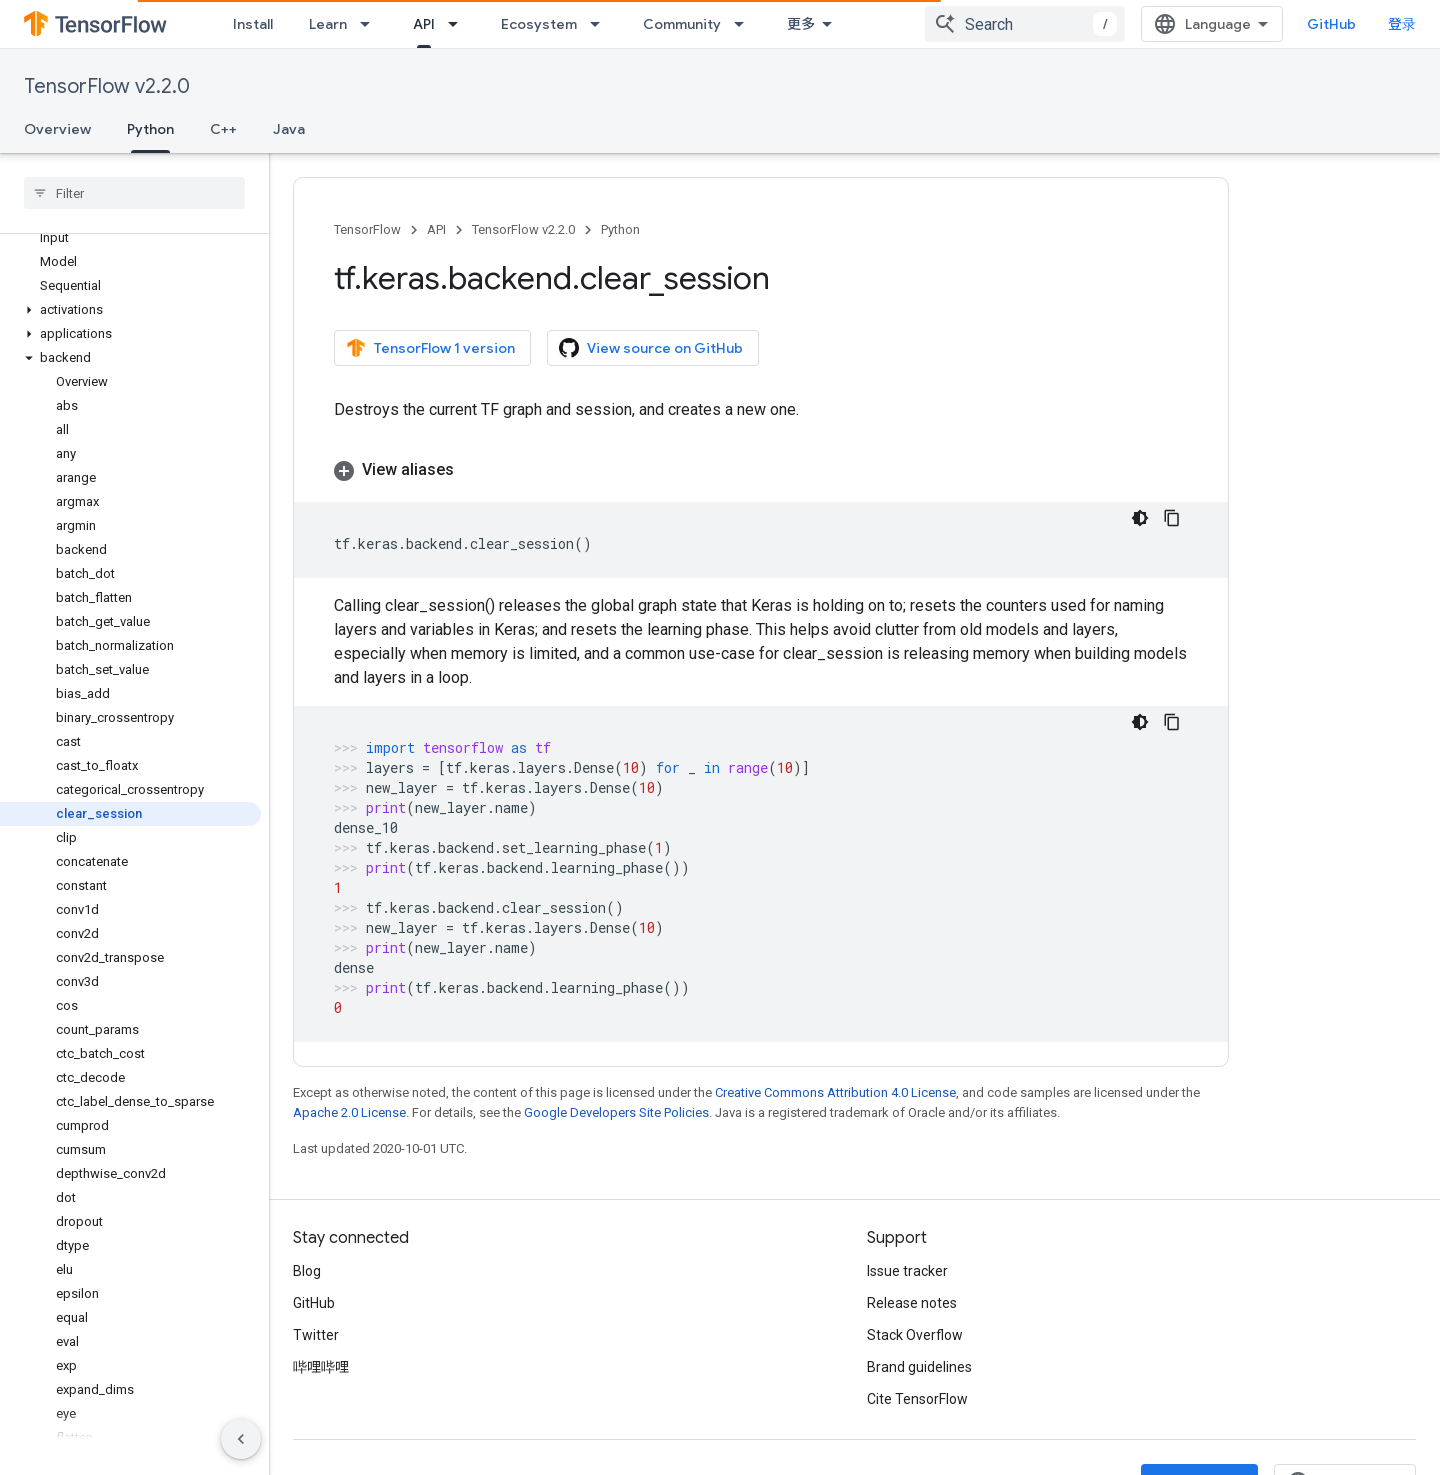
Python (620, 229)
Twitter (316, 1335)
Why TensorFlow (841, 24)
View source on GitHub (651, 348)
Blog (307, 1271)
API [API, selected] (424, 24)
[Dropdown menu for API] (459, 24)
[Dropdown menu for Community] (745, 24)
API (436, 229)
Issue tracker (907, 1271)
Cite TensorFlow (917, 1399)
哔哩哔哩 (321, 1367)
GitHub (1375, 24)
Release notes (912, 1303)
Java (289, 129)
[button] (130, 310)
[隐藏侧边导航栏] (241, 1439)
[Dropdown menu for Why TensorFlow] (920, 24)
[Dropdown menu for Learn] (371, 24)
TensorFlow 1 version (430, 348)
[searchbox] (134, 193)
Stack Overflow (915, 1335)
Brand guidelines (919, 1367)
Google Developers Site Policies (616, 1112)
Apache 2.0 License (349, 1112)
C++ (223, 129)
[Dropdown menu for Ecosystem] (601, 24)
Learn (328, 24)
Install (253, 24)
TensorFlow (367, 229)
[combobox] (1211, 24)
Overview (57, 129)
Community (682, 24)
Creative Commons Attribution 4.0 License (835, 1092)
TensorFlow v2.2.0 (107, 86)
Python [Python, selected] (150, 129)
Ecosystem (539, 24)
